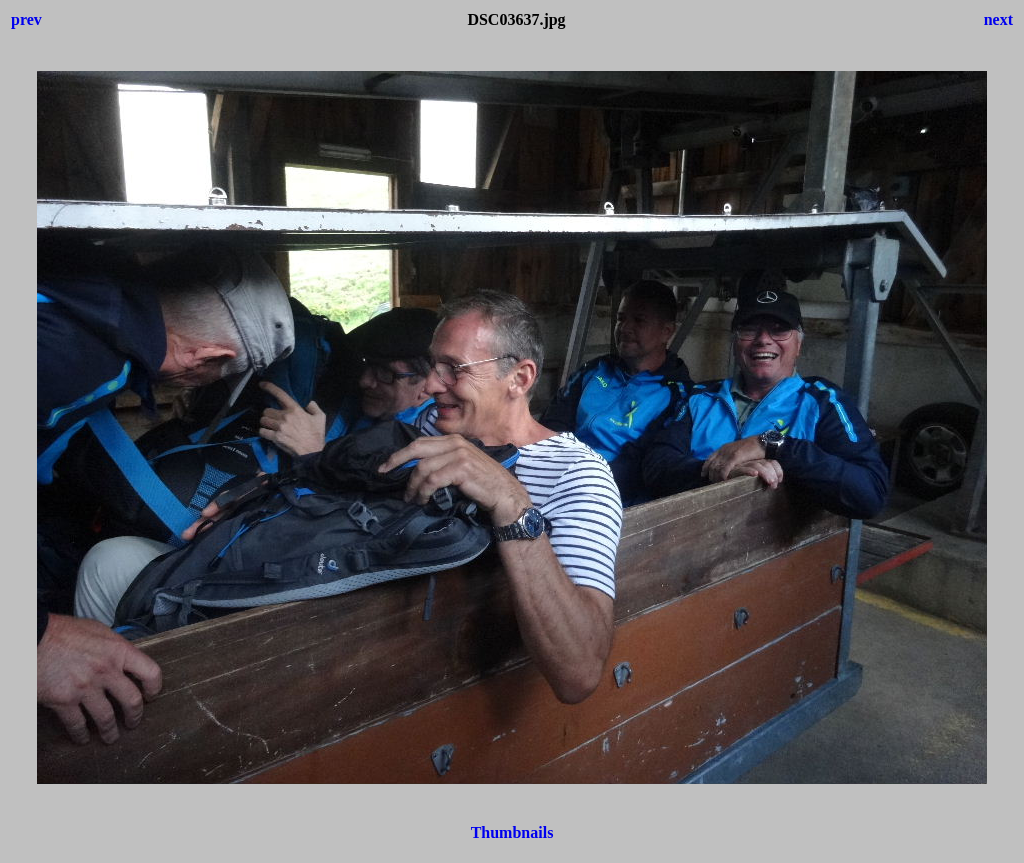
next (998, 19)
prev (26, 19)
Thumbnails (512, 832)
